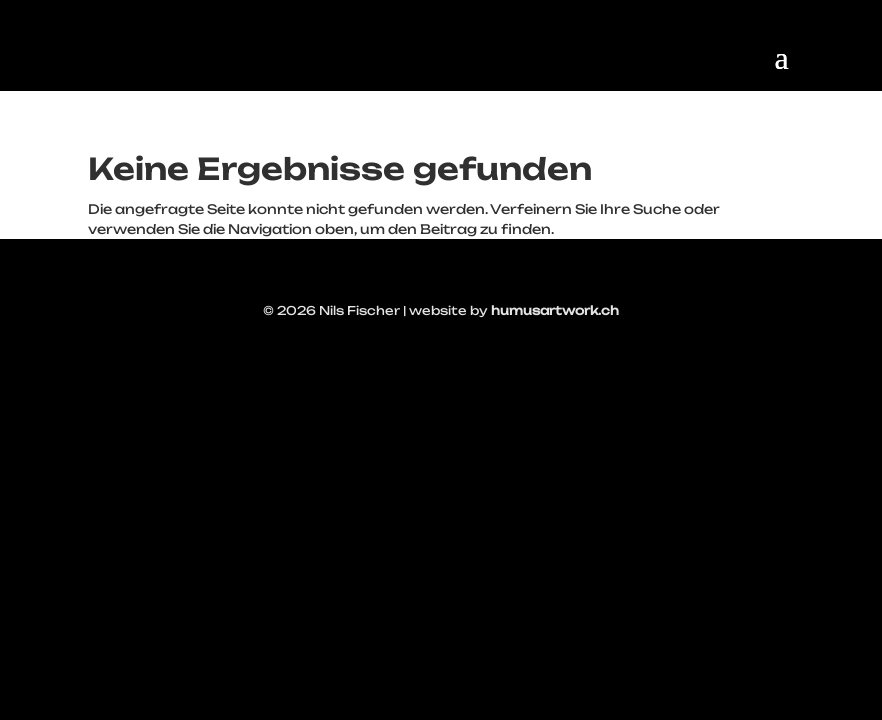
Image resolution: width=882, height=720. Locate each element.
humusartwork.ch (555, 310)
